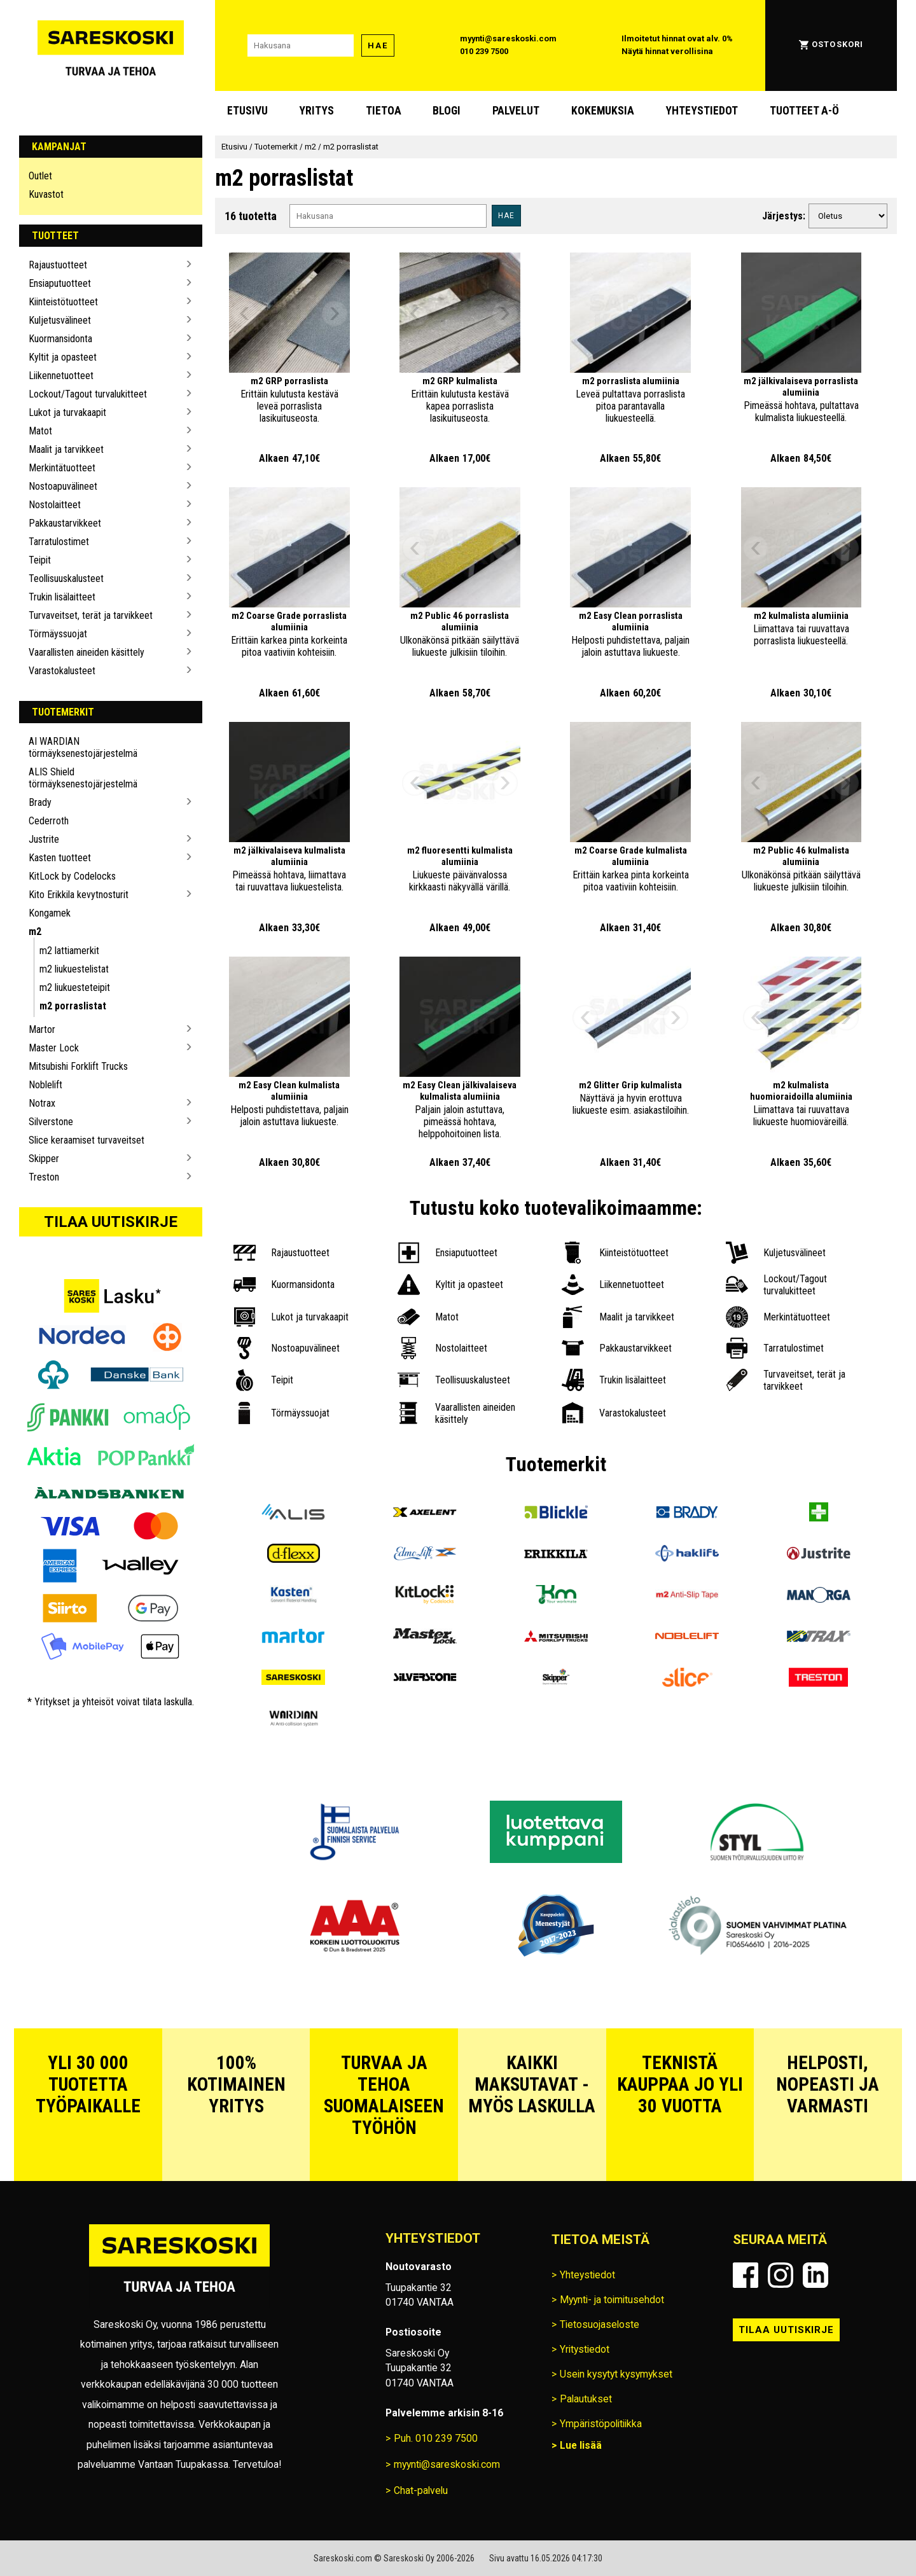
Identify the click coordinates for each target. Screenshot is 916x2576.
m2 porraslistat (72, 1006)
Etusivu (247, 110)
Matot (40, 431)
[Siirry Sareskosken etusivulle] (110, 45)
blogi (447, 110)
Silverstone (51, 1122)
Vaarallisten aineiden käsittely (86, 652)
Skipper (44, 1159)
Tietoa (383, 110)
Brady (40, 802)
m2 (35, 931)
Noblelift (45, 1085)
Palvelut (515, 110)
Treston (44, 1177)
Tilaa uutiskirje (110, 1222)
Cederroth (49, 821)
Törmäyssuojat (58, 634)
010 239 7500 (484, 51)
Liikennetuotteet (61, 376)
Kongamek (50, 913)
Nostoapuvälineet (63, 486)
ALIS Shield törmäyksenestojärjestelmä (83, 778)
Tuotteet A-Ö (804, 110)
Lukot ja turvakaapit (67, 412)
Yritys (316, 110)
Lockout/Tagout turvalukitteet (88, 394)
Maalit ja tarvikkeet (66, 449)
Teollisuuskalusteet (66, 578)
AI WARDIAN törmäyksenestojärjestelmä (83, 747)
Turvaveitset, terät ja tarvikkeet (91, 615)
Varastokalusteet (62, 671)
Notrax (42, 1103)
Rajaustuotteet (58, 265)
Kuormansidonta (60, 339)
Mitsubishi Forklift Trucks (78, 1066)
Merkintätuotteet (62, 468)
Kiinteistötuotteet (63, 302)
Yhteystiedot (701, 110)
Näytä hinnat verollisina (667, 51)
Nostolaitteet (55, 505)
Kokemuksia (602, 110)
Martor (42, 1029)
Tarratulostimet (59, 542)
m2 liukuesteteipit (74, 987)
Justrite (44, 839)
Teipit (40, 560)
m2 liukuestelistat (74, 969)
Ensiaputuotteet (60, 283)
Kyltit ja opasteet (63, 357)
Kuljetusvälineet (60, 320)
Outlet (40, 176)
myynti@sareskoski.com (508, 38)
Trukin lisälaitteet (62, 597)
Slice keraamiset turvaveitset (86, 1140)
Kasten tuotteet (60, 858)
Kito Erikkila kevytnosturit (78, 895)
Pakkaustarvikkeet (65, 523)
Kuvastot (46, 194)
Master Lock (54, 1048)
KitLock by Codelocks (72, 876)
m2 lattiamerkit (69, 951)
